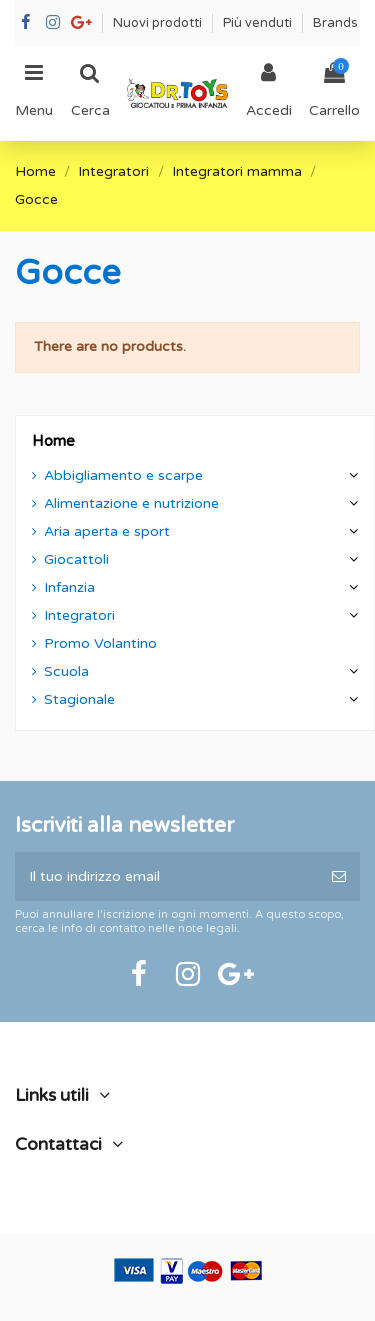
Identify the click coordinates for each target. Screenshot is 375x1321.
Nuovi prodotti (159, 23)
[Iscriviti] (339, 876)
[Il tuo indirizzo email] (166, 876)
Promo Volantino (100, 643)
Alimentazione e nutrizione (131, 503)
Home (53, 441)
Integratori (79, 615)
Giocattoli (76, 559)
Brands (335, 23)
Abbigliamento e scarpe (123, 475)
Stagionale (79, 699)
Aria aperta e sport (107, 531)
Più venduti (259, 23)
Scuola (66, 671)
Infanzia (69, 587)
